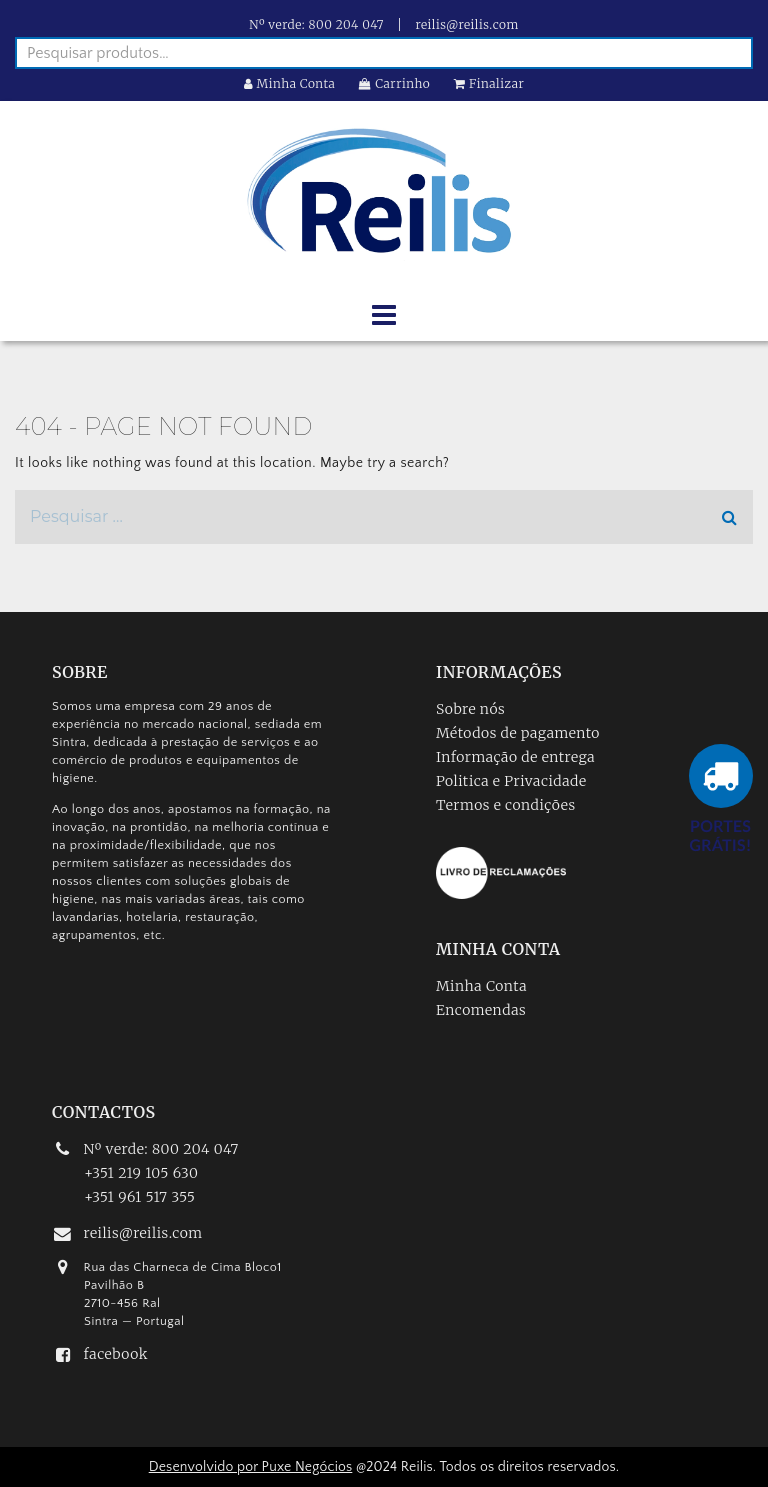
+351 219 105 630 (141, 1173)
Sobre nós (470, 709)
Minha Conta (290, 83)
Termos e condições (506, 805)
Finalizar (489, 83)
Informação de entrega (515, 757)
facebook (116, 1354)
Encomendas (481, 1010)
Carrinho (394, 83)
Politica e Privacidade (511, 781)
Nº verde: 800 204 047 (316, 24)
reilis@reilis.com (467, 24)
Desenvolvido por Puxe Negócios (251, 1467)
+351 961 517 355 (139, 1197)
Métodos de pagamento (518, 733)
